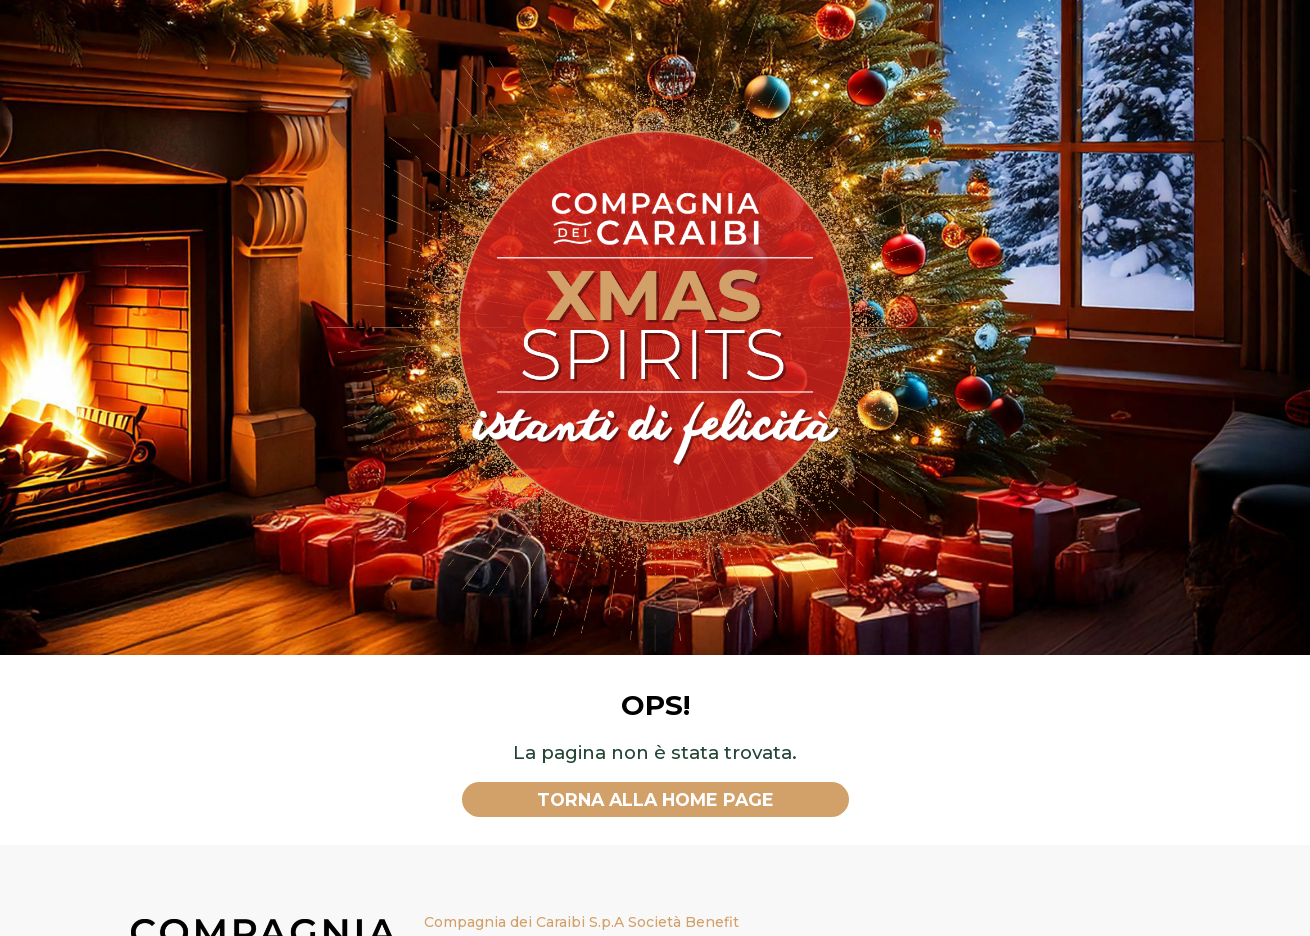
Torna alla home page (655, 799)
